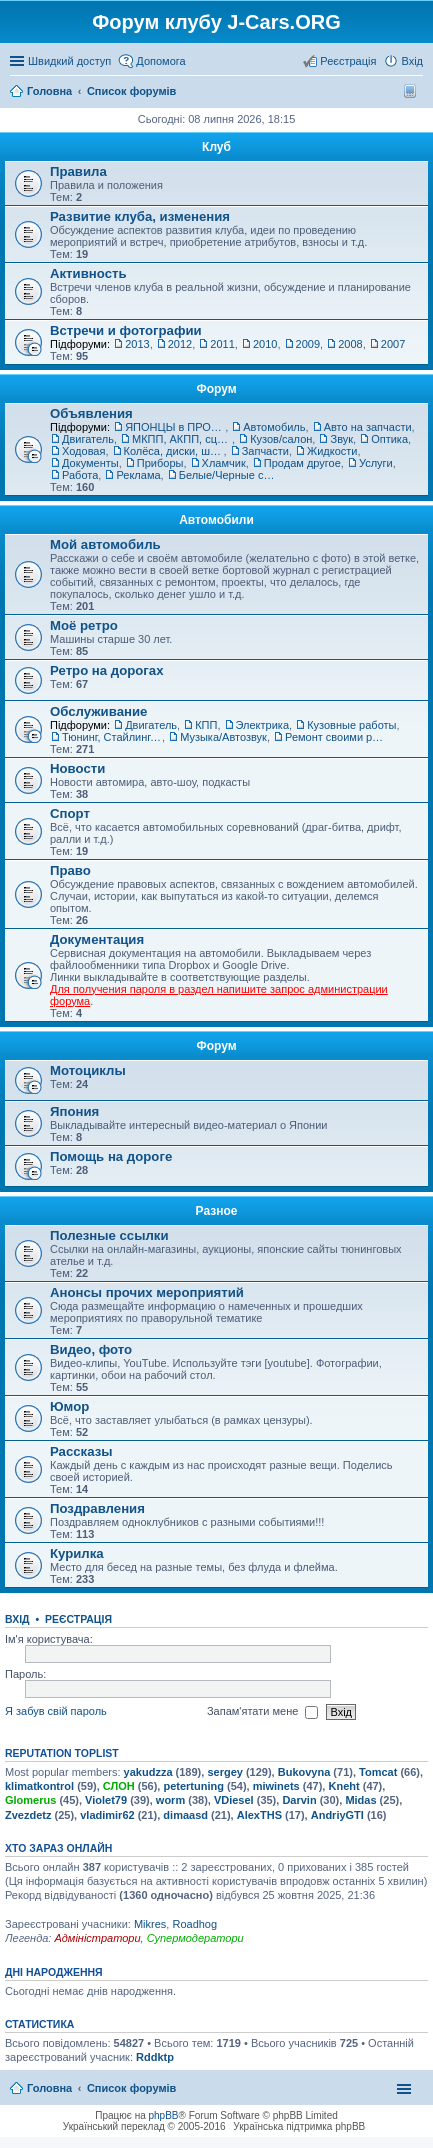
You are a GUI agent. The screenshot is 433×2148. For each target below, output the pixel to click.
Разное (217, 1211)
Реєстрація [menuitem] (348, 61)
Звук (341, 439)
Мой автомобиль (105, 544)
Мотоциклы (88, 1070)
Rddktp (155, 2057)
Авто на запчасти (368, 427)
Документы (90, 463)
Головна (49, 2088)
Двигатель (88, 439)
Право (70, 870)
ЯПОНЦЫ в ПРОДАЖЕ (175, 427)
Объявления (91, 413)
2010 (265, 344)
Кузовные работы (351, 725)
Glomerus (30, 1800)
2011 (222, 344)
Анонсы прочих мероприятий (147, 1292)
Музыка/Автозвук (223, 737)
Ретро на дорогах (107, 670)
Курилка (77, 1553)
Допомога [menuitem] (160, 61)
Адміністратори (97, 1938)
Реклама (138, 475)
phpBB (164, 2115)
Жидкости (332, 451)
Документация (97, 939)
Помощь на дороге (111, 1156)
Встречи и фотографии (126, 330)
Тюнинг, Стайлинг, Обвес (112, 737)
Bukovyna (304, 1772)
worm (170, 1800)
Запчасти (265, 451)
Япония (74, 1111)
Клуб (216, 147)
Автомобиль (274, 427)
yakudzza (148, 1772)
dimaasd (185, 1815)
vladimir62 (107, 1815)
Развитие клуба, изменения (140, 216)
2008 (350, 344)
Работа (80, 475)
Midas (360, 1800)
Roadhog (194, 1924)
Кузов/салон (281, 439)
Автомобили (216, 520)
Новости (77, 768)
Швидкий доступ (69, 61)
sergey (224, 1772)
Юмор (69, 1406)
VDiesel (234, 1800)
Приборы (160, 463)
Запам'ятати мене (262, 1712)
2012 (180, 344)
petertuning (193, 1786)
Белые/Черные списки (229, 475)
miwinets (276, 1786)
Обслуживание (98, 711)
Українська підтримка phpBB (299, 2126)
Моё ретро (84, 625)
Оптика (389, 439)
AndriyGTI (337, 1815)
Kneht (343, 1786)
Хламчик (224, 463)
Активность (88, 273)
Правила (78, 171)
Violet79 (106, 1800)
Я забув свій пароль (56, 1711)
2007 (393, 344)
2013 (137, 344)
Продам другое (302, 463)
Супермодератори (195, 1938)
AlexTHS (259, 1815)
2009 (308, 344)
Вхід (17, 1619)
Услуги (376, 463)
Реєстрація (78, 1619)
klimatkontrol (39, 1786)
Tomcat (378, 1772)
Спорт (70, 813)
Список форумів (131, 2088)
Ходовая (83, 451)
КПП (206, 725)
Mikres (150, 1924)
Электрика (263, 725)
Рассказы (81, 1451)
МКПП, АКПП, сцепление (182, 439)
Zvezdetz (28, 1815)
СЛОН (119, 1786)
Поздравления (97, 1508)
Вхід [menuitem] (412, 61)
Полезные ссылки (109, 1235)
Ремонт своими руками (335, 737)
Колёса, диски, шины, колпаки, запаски (174, 451)
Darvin (299, 1800)
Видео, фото (91, 1349)
